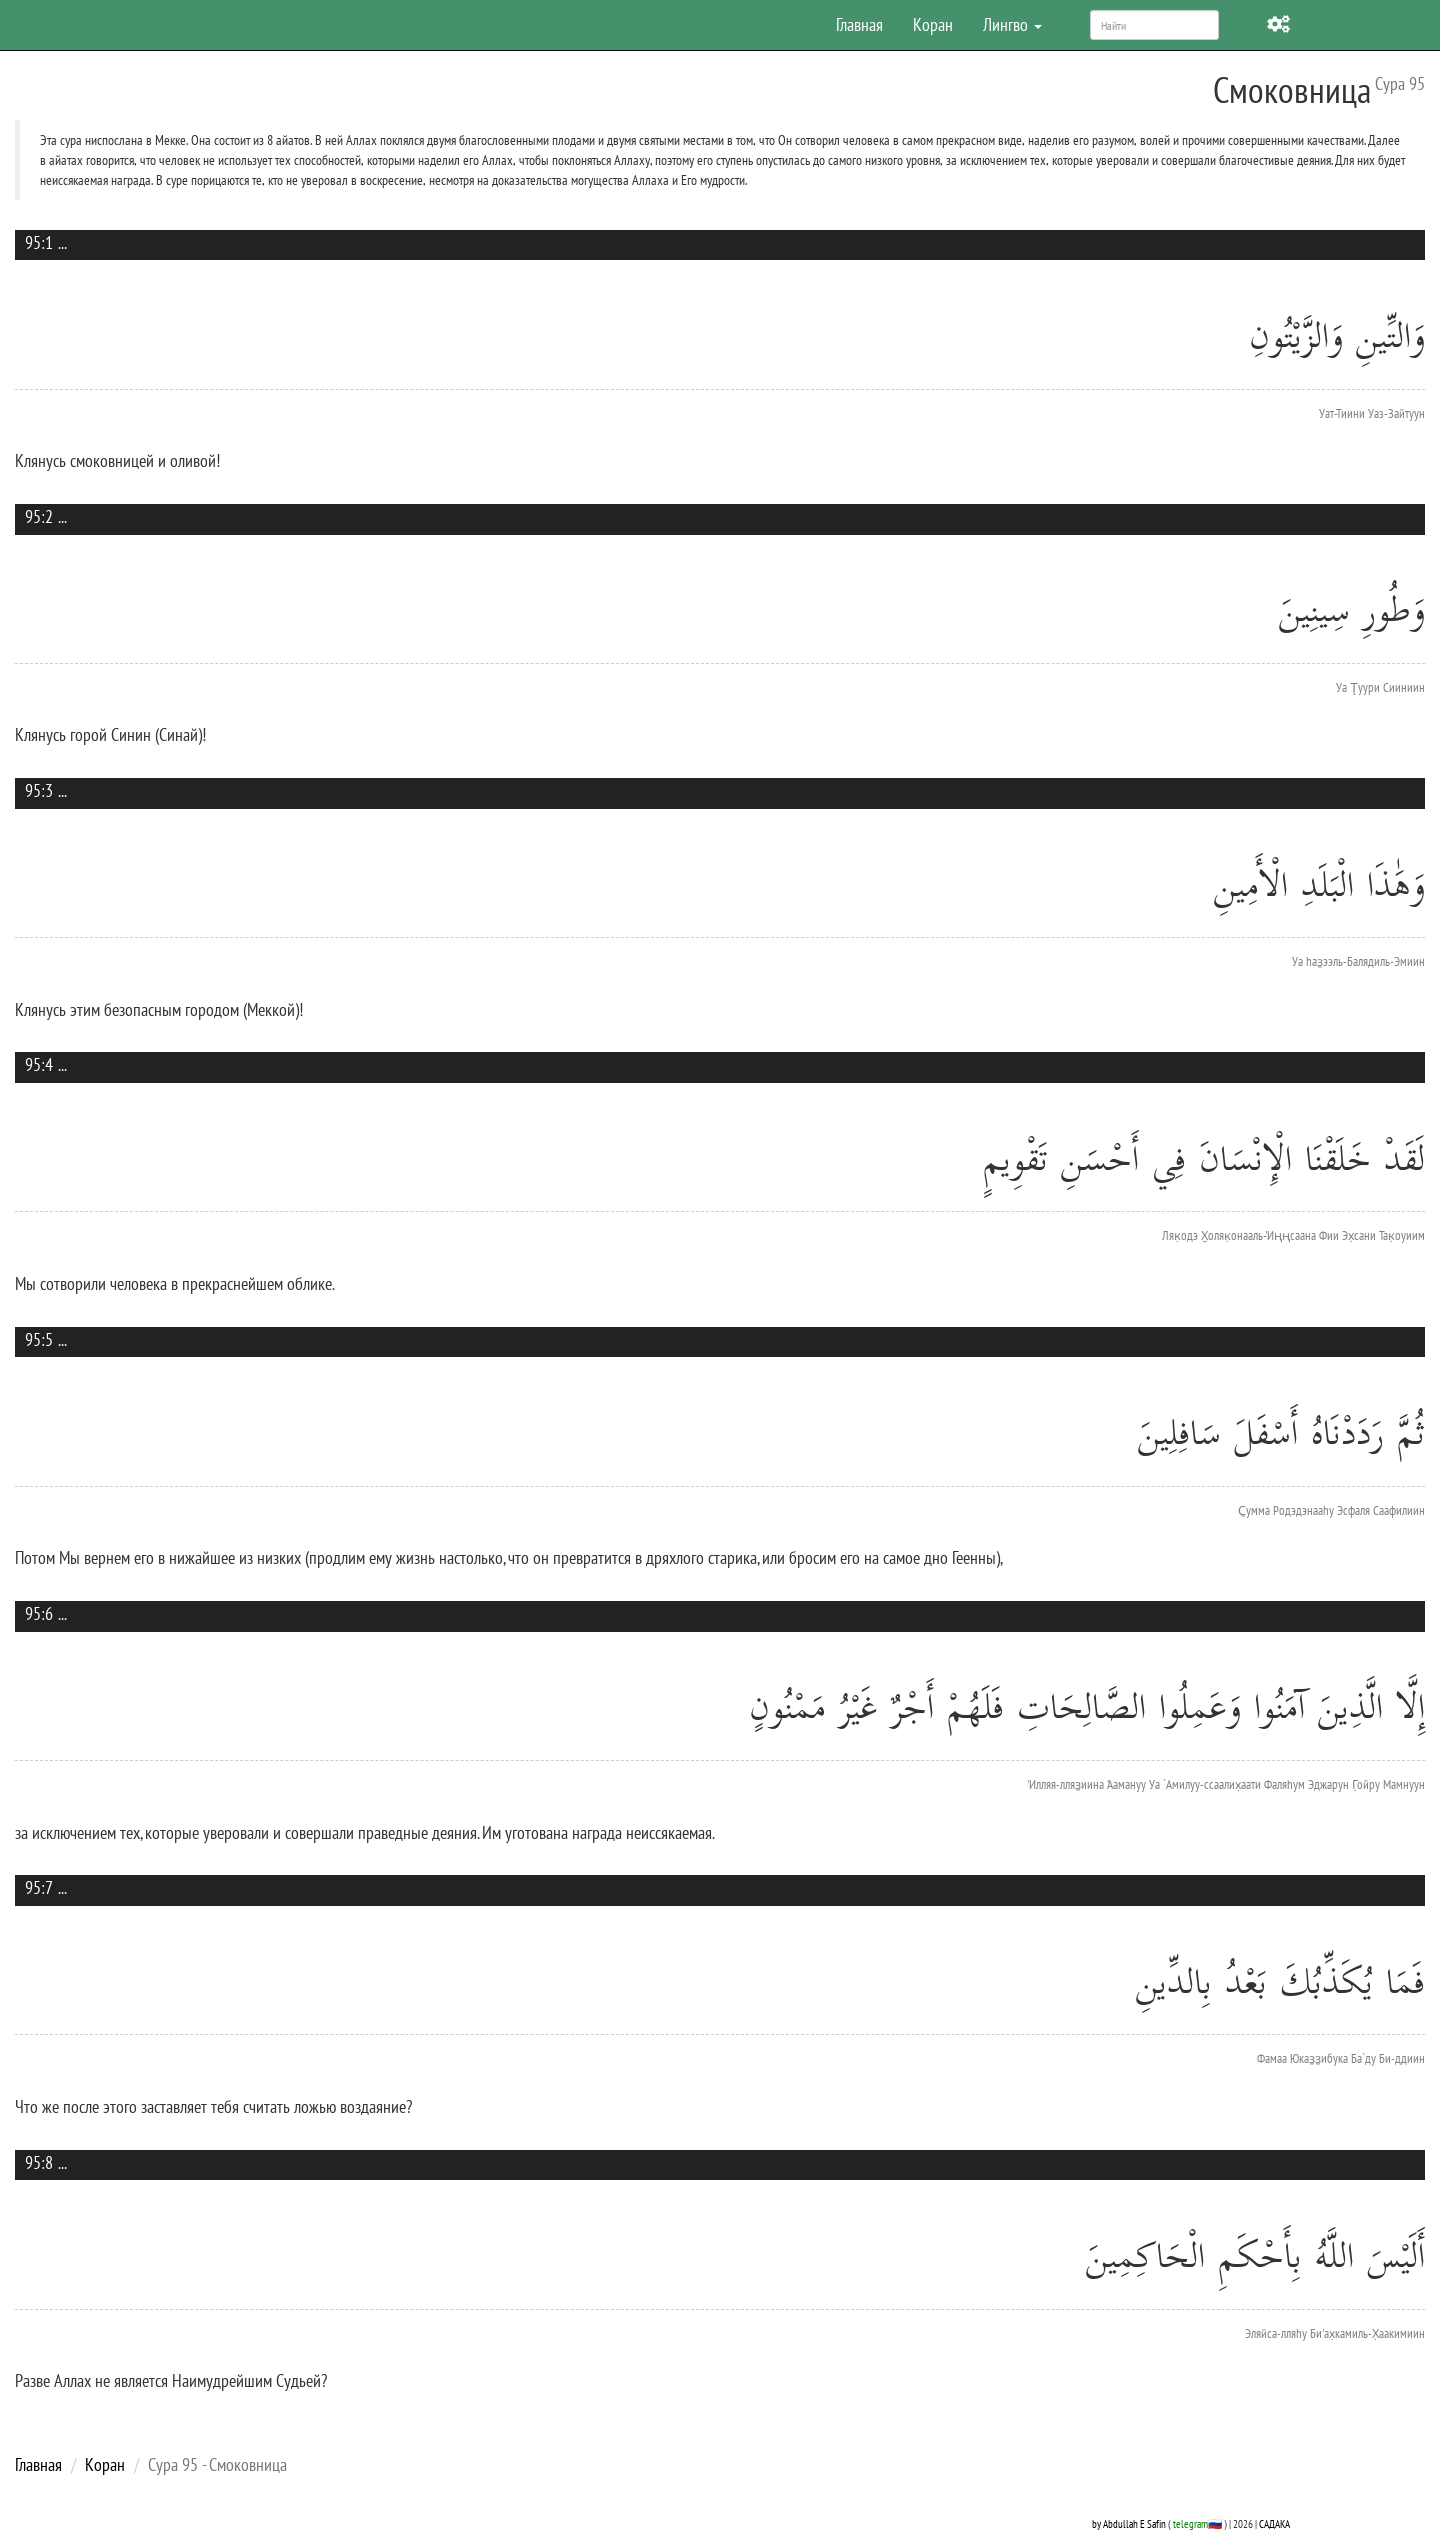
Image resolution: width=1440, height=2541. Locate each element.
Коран (933, 24)
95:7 (39, 1887)
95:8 (39, 2162)
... (62, 242)
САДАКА (1274, 2523)
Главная (859, 24)
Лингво (1012, 24)
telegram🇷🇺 (1197, 2523)
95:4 (39, 1064)
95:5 (39, 1339)
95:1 (39, 242)
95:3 (39, 790)
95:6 (39, 1613)
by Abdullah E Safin (1129, 2523)
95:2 (39, 516)
